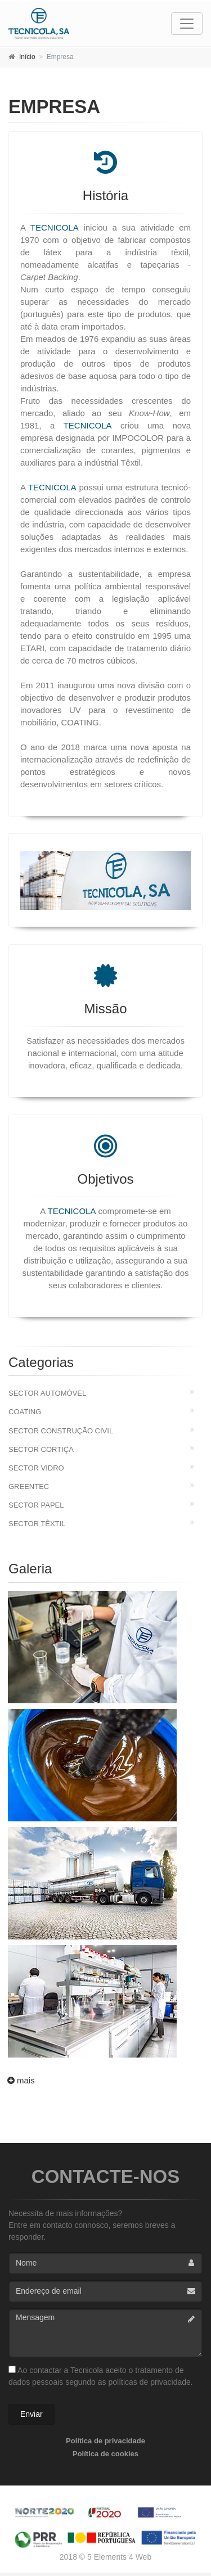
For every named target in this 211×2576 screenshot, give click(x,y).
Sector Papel (36, 1505)
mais (20, 2080)
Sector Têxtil (36, 1523)
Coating (24, 1411)
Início (27, 57)
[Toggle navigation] (187, 23)
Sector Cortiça (41, 1449)
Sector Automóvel (47, 1393)
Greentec (28, 1486)
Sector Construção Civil (60, 1431)
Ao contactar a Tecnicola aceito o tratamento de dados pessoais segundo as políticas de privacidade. (100, 2376)
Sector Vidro (36, 1468)
